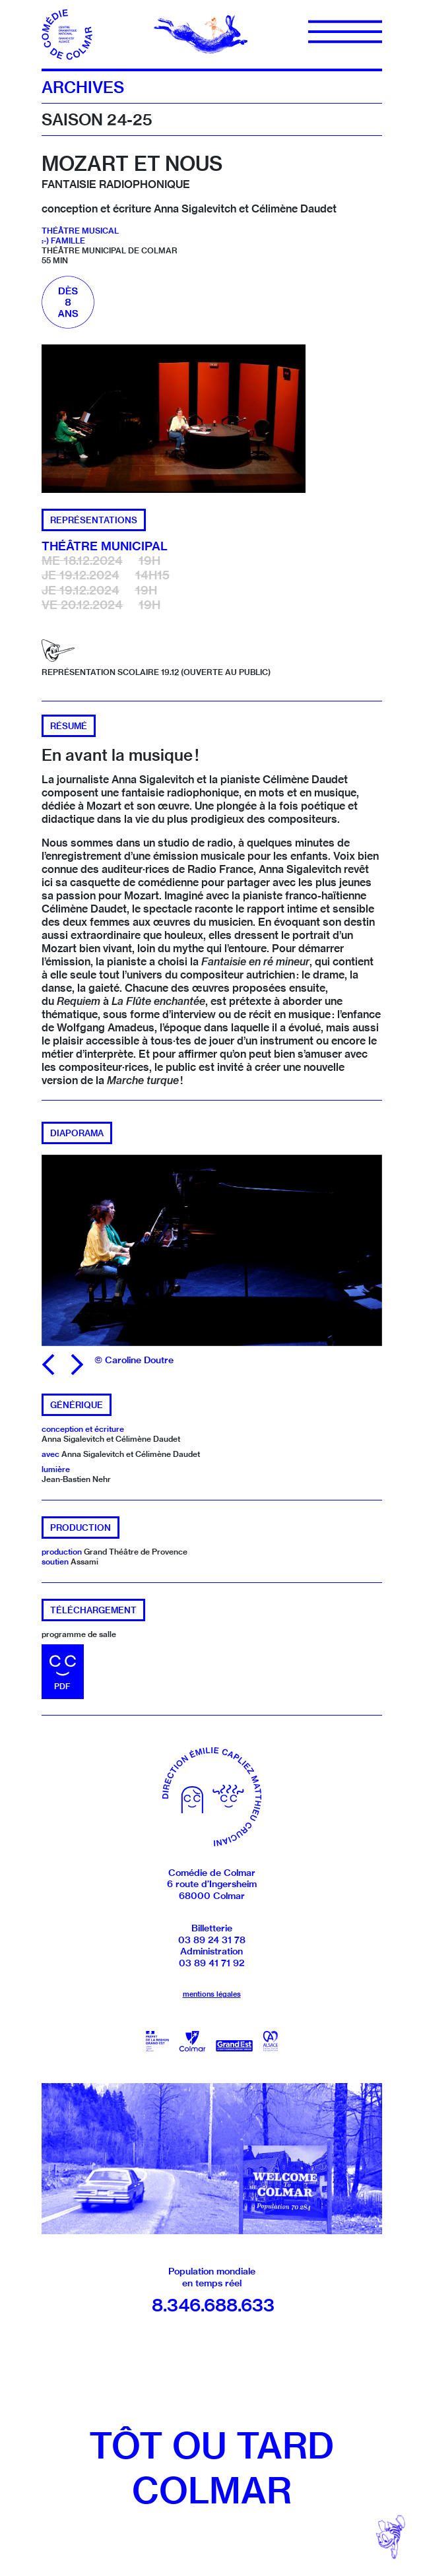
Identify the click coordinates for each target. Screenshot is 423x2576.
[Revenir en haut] (390, 2536)
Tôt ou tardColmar (211, 2468)
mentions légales (212, 1994)
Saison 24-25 (97, 119)
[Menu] (345, 32)
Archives (83, 87)
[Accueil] (68, 33)
